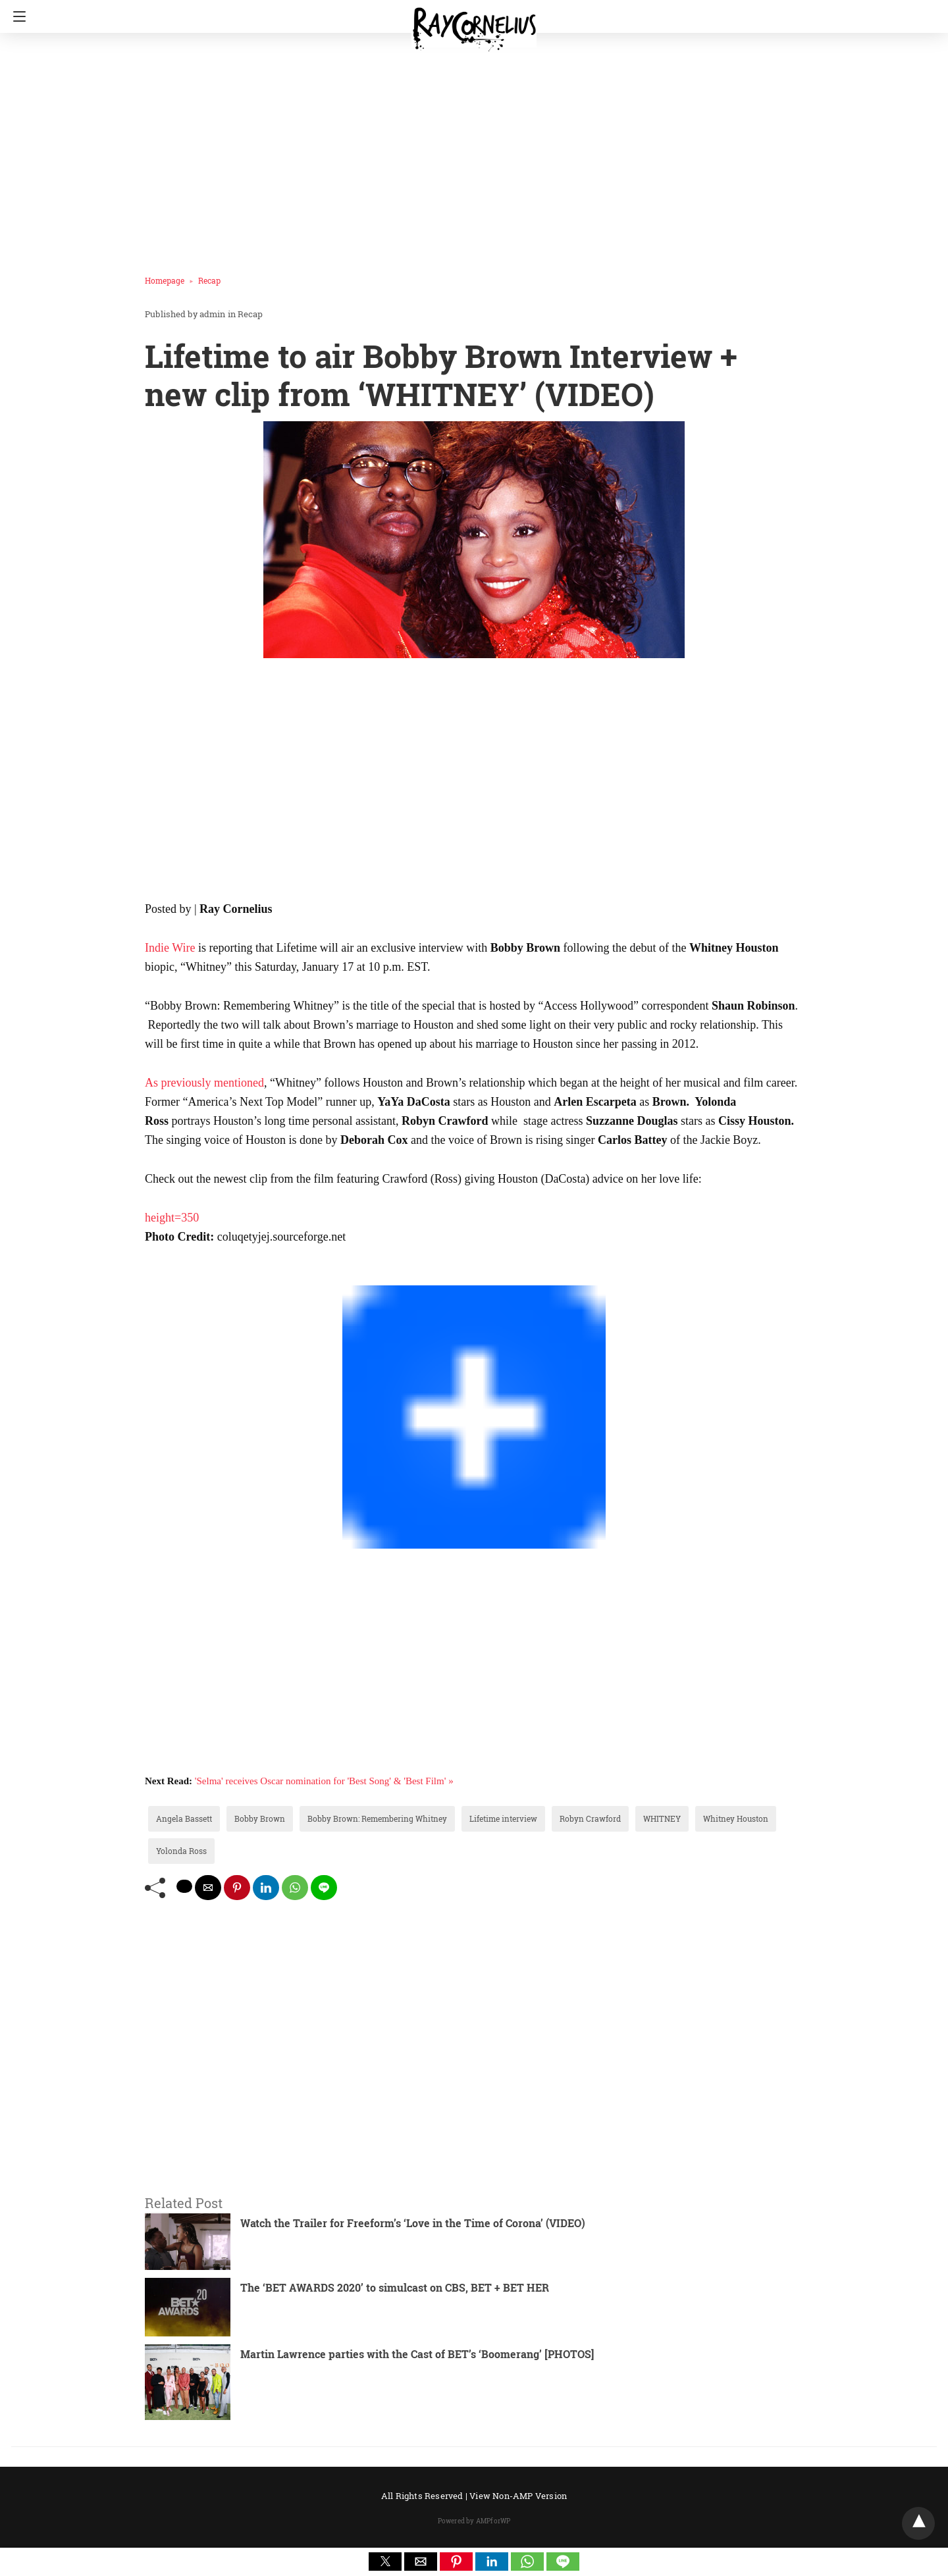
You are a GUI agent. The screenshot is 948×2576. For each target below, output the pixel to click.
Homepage (164, 280)
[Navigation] (16, 16)
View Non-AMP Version (518, 2496)
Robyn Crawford (590, 1818)
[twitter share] (184, 1886)
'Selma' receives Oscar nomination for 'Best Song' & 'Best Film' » (324, 1781)
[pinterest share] (237, 1887)
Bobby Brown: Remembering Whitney (377, 1818)
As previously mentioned (204, 1082)
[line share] (324, 1887)
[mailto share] (208, 1887)
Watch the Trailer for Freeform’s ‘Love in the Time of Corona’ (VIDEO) (412, 2223)
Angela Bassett (184, 1818)
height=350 (172, 1217)
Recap (209, 280)
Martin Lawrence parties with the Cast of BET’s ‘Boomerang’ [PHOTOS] (417, 2354)
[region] (470, 148)
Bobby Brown (259, 1818)
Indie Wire (170, 947)
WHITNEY (662, 1818)
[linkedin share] (266, 1887)
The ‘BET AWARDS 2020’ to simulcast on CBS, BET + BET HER (394, 2287)
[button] (385, 2561)
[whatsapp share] (295, 1887)
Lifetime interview (503, 1818)
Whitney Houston (735, 1818)
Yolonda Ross (181, 1850)
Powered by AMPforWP (474, 2521)
